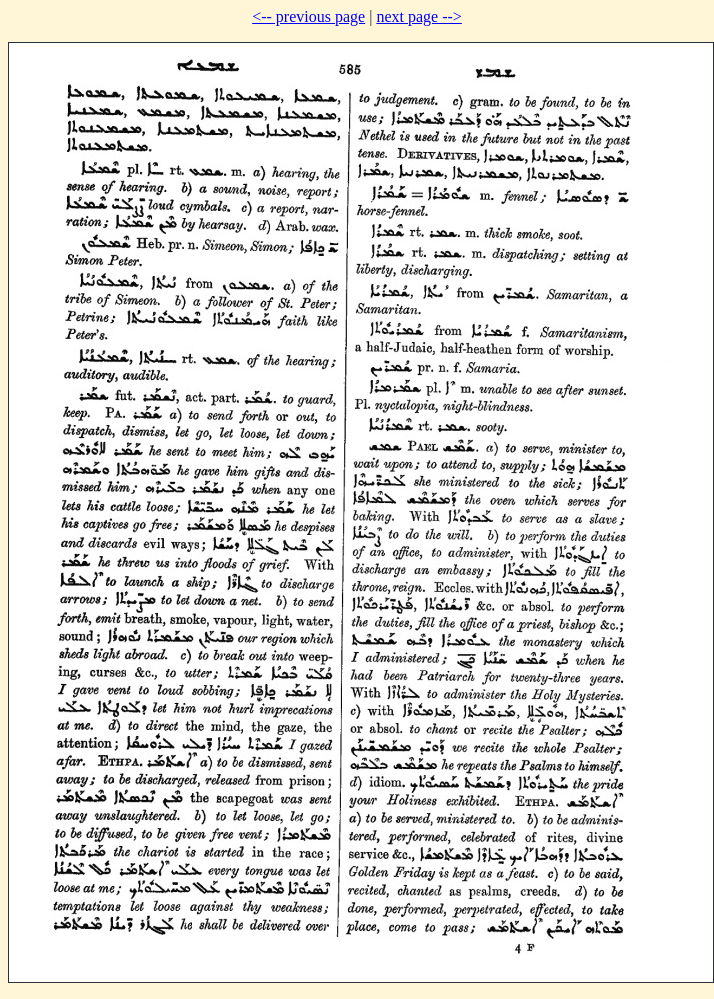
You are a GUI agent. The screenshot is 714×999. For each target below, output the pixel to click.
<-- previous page (308, 16)
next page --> (418, 16)
